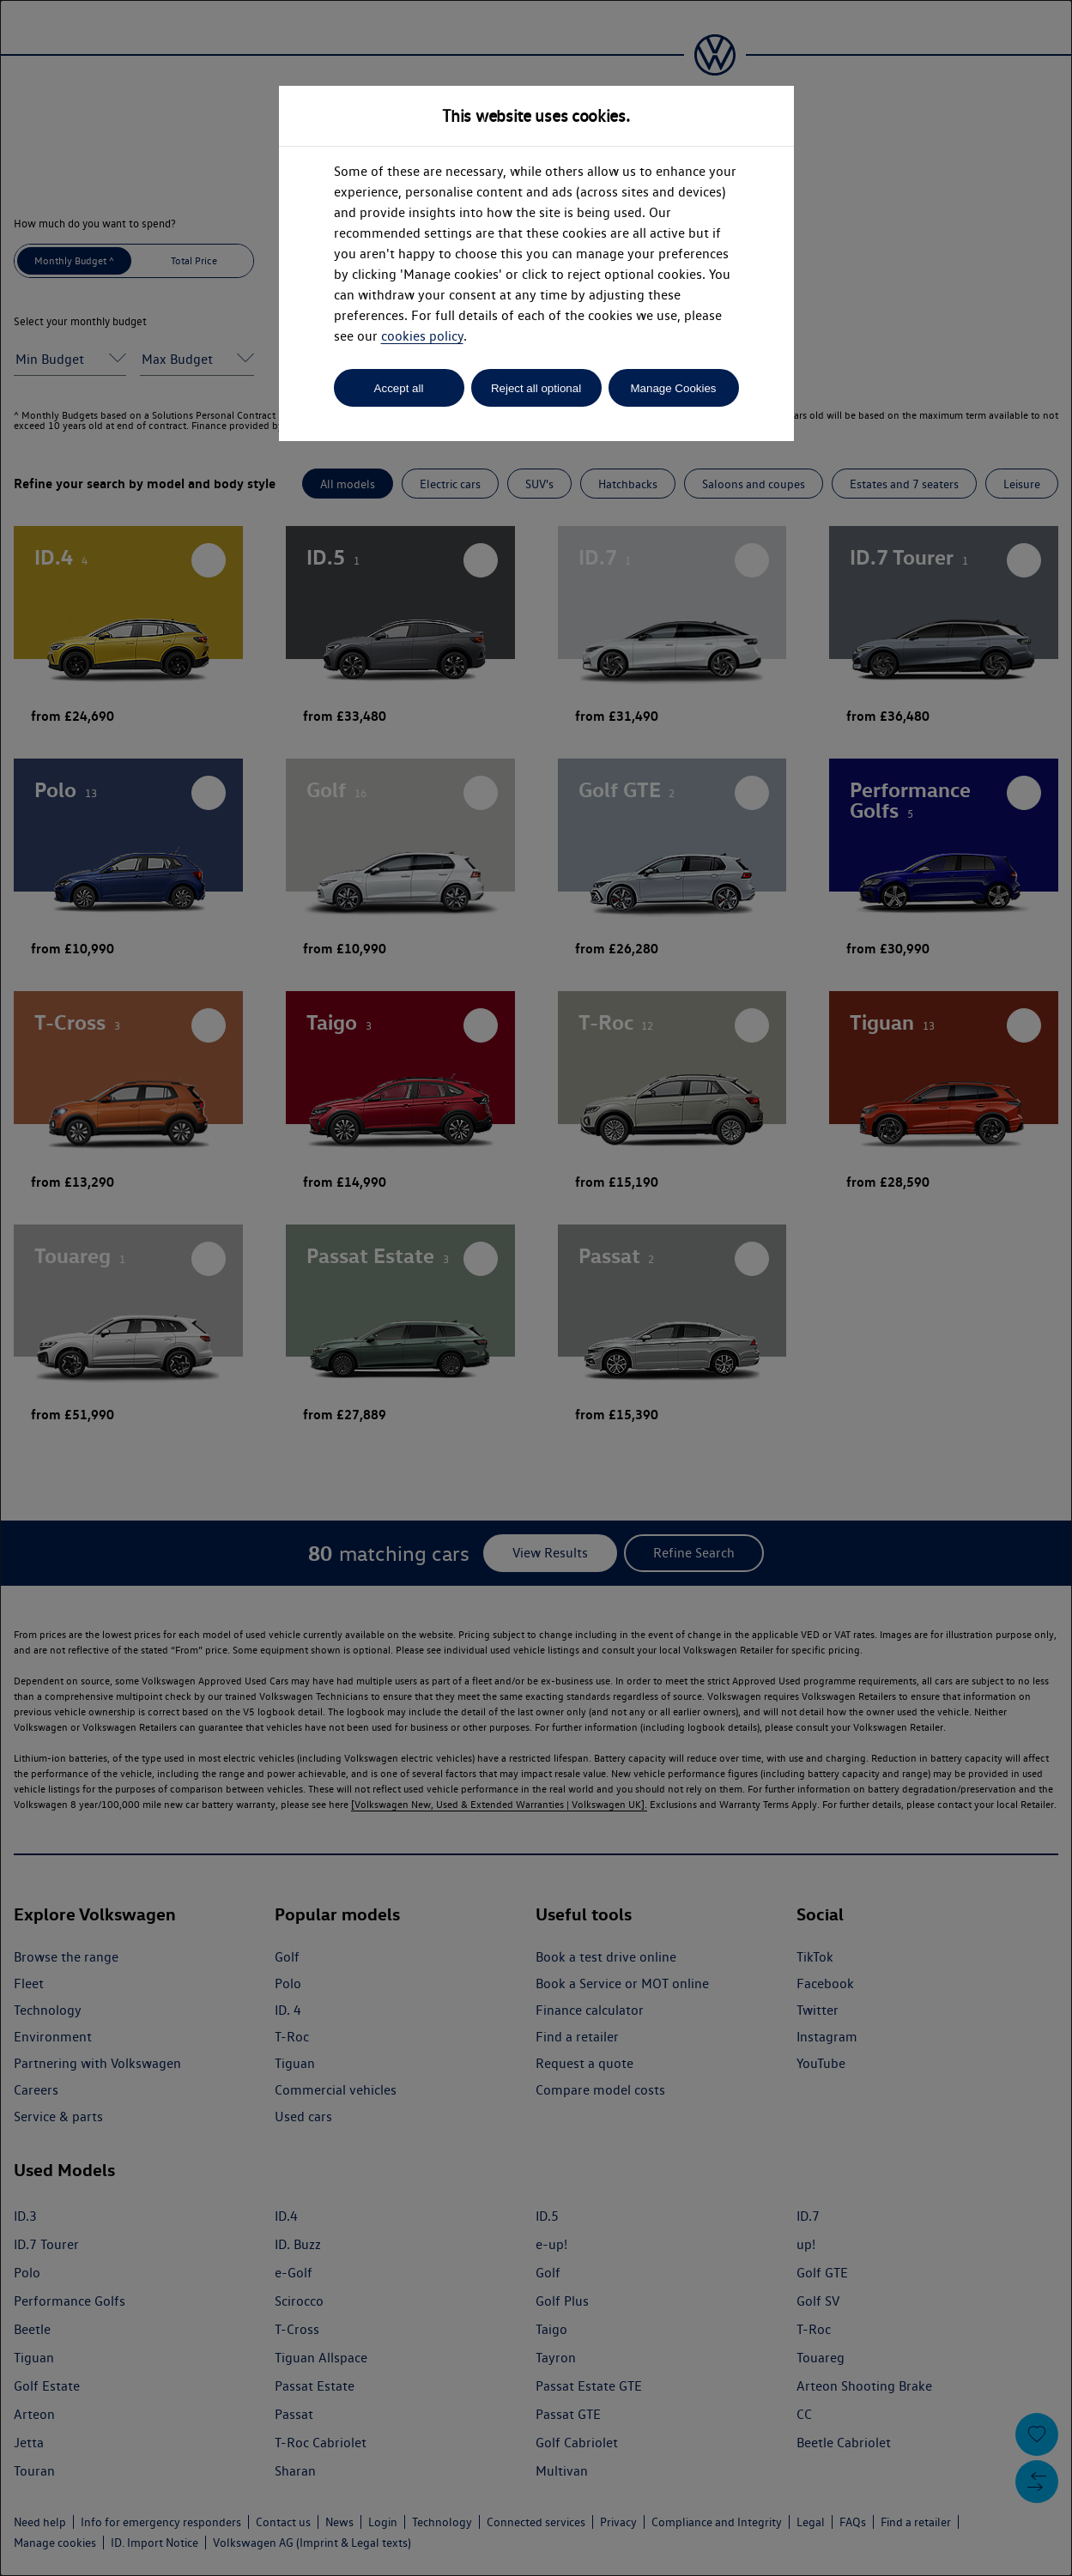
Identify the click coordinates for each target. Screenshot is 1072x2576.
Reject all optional (536, 388)
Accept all (399, 388)
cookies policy (422, 336)
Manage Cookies (673, 388)
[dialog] (536, 1288)
